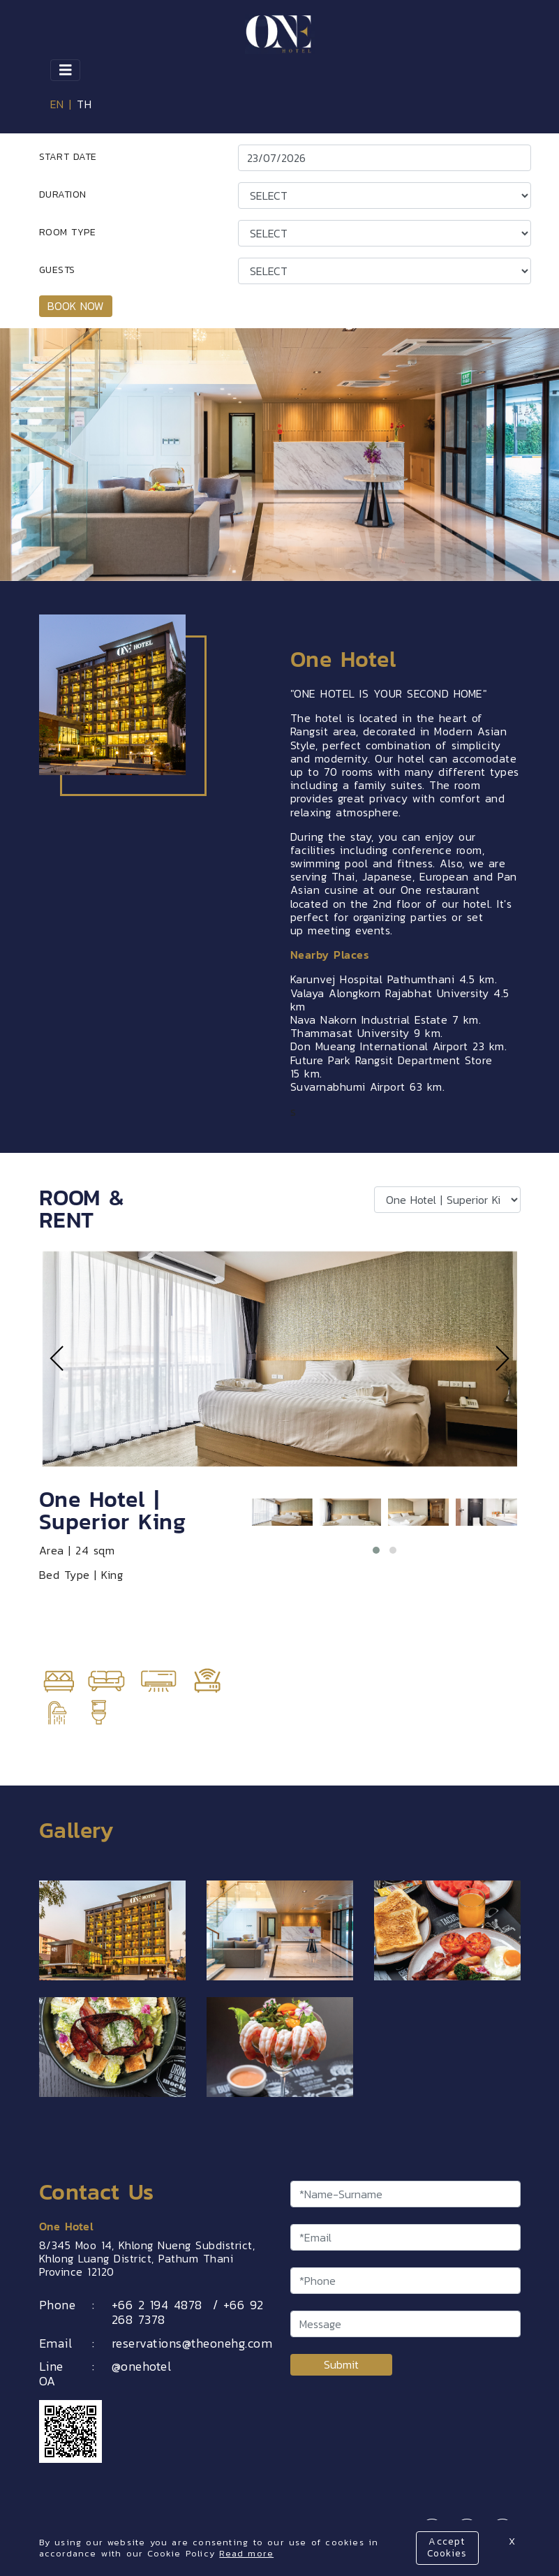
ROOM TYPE (67, 232)
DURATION (63, 194)
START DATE (68, 156)
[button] (376, 1550)
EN (57, 104)
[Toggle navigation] (65, 70)
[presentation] (57, 1359)
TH (84, 104)
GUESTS (57, 270)
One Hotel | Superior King (112, 1510)
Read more (246, 2553)
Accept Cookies (447, 2547)
